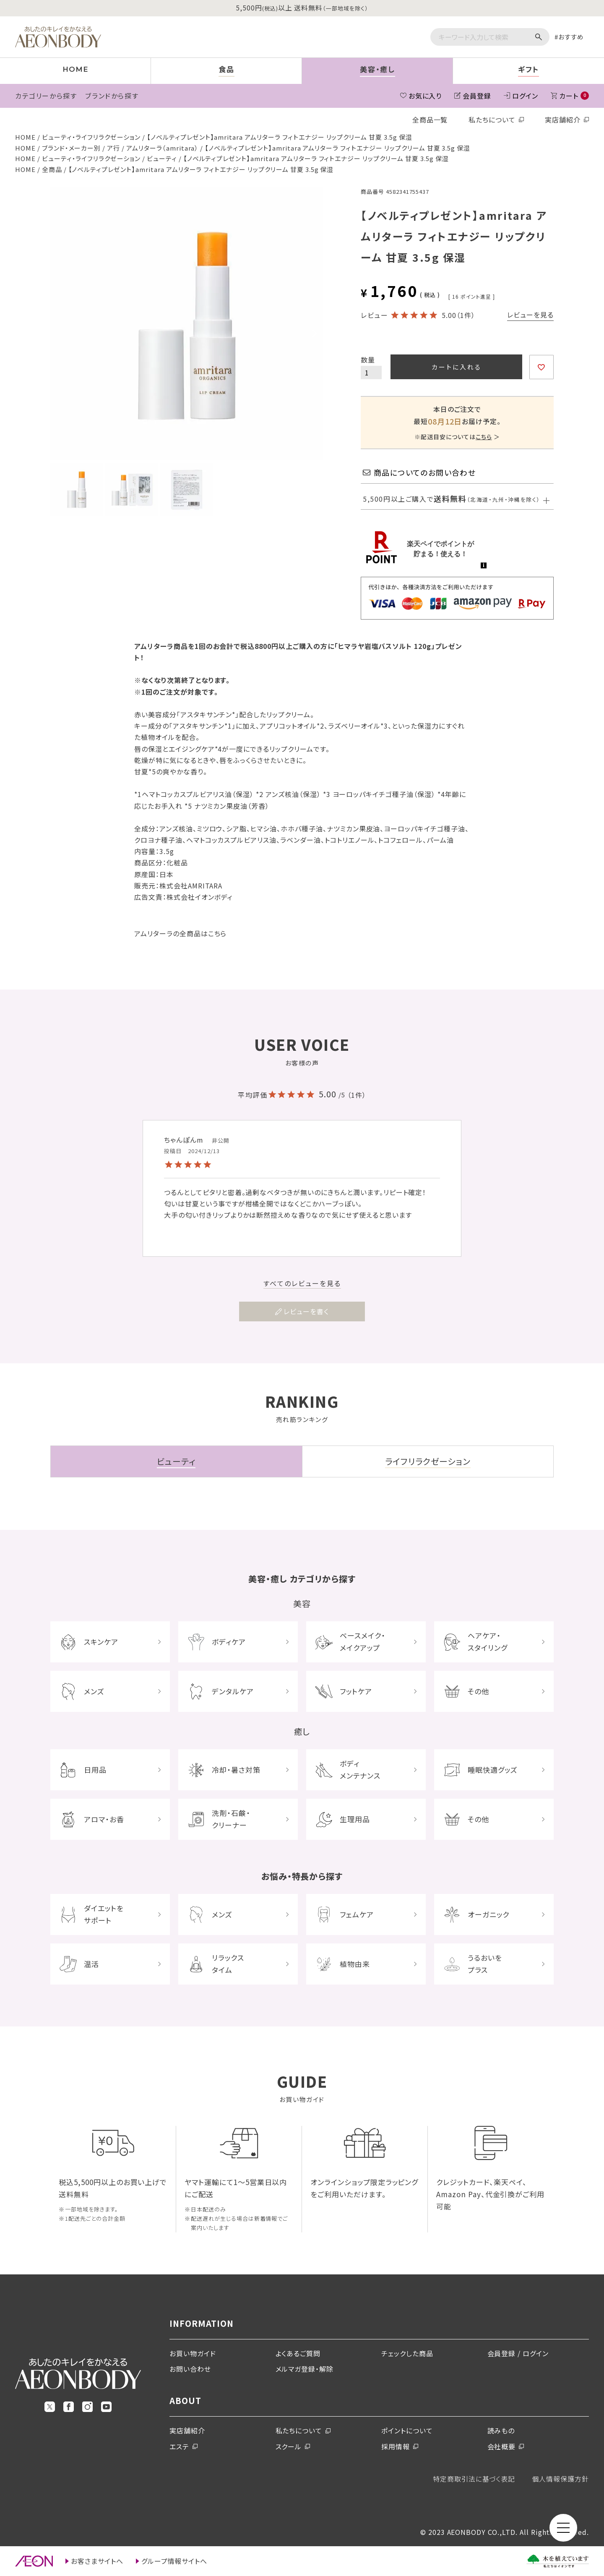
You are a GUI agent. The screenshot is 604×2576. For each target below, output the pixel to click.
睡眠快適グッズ (493, 1769)
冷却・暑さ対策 (236, 1769)
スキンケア (101, 1641)
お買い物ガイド (192, 2353)
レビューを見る (530, 315)
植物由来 (355, 1964)
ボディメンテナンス (360, 1769)
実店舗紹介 (563, 120)
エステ (179, 2446)
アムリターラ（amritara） (162, 147)
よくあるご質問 (298, 2353)
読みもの (501, 2430)
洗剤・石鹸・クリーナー (231, 1819)
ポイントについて (407, 2430)
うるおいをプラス (485, 1963)
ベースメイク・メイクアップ (362, 1641)
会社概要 (501, 2446)
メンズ (94, 1691)
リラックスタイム (228, 1963)
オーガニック (488, 1914)
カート (574, 96)
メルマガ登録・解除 (305, 2369)
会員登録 (477, 96)
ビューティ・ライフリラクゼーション (91, 137)
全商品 (52, 169)
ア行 (113, 147)
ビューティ (162, 158)
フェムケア (357, 1914)
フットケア (356, 1691)
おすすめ (571, 36)
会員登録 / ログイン (518, 2353)
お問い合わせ (190, 2369)
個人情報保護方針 (560, 2479)
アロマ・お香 (104, 1819)
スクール (289, 2446)
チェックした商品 (407, 2353)
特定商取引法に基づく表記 (474, 2479)
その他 (478, 1691)
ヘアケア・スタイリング (488, 1641)
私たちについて (492, 120)
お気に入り (425, 96)
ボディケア (229, 1641)
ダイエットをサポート (104, 1914)
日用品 (95, 1769)
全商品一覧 (430, 120)
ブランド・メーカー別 (71, 147)
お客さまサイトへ (97, 2561)
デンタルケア (233, 1691)
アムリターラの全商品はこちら (180, 933)
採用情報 (395, 2446)
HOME (25, 137)
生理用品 (355, 1819)
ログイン (525, 96)
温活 (91, 1964)
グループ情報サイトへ (174, 2561)
